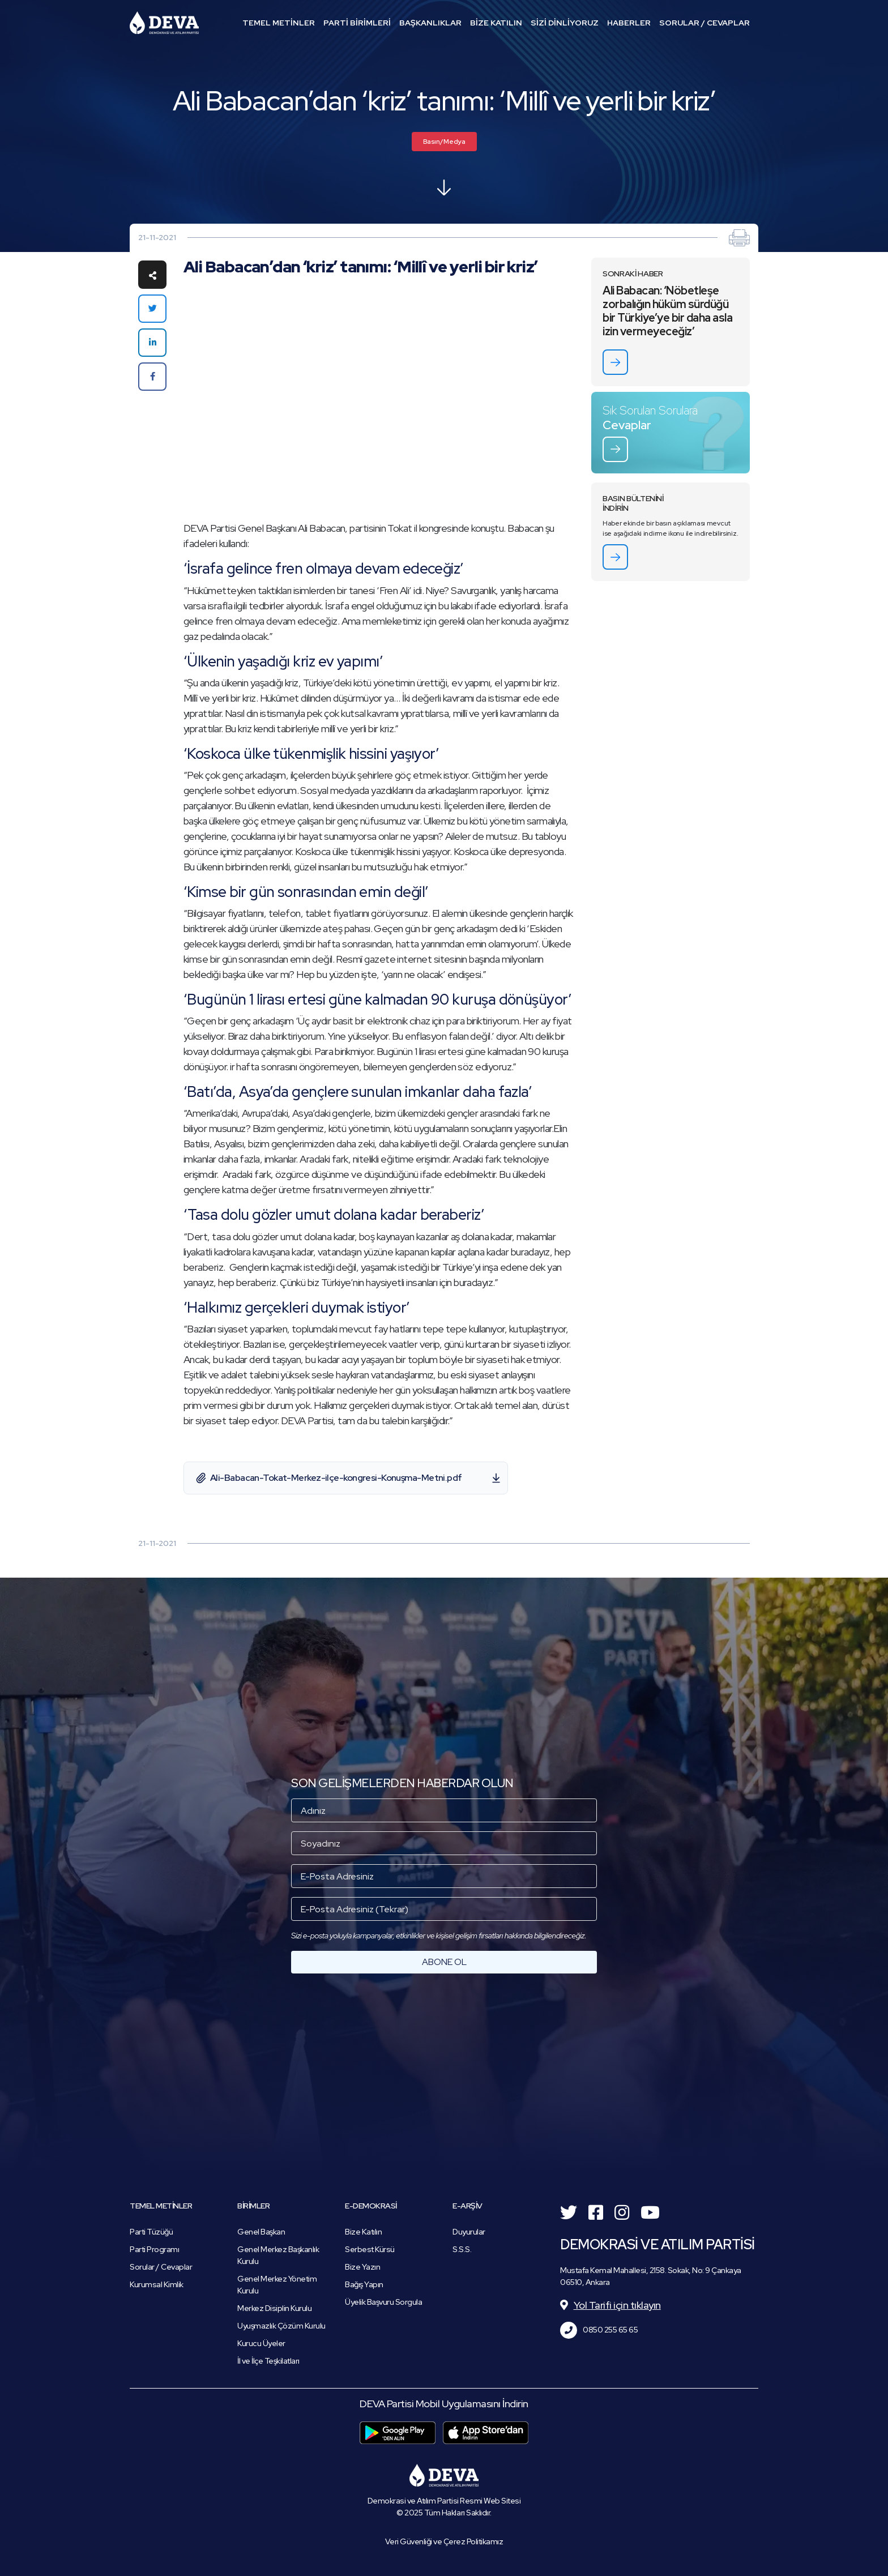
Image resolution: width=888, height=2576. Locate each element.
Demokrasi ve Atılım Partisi (164, 22)
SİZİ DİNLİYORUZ (565, 23)
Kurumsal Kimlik (156, 2284)
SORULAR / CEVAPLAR (704, 23)
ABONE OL (444, 1962)
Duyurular (468, 2232)
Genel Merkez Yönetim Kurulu (277, 2285)
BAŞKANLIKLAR (430, 23)
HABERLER (629, 23)
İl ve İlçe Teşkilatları (268, 2361)
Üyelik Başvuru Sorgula (383, 2302)
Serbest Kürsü (370, 2249)
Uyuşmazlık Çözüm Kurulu (281, 2326)
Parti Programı (154, 2249)
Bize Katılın (363, 2232)
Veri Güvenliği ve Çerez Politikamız (444, 2541)
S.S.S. (461, 2249)
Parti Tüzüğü (151, 2232)
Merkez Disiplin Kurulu (274, 2308)
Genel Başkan (261, 2232)
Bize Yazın (362, 2267)
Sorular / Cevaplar (161, 2267)
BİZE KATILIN (496, 23)
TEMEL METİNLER (278, 23)
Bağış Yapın (364, 2284)
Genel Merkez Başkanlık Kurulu (278, 2255)
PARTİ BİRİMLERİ (357, 23)
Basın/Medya (444, 141)
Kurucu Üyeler (261, 2343)
